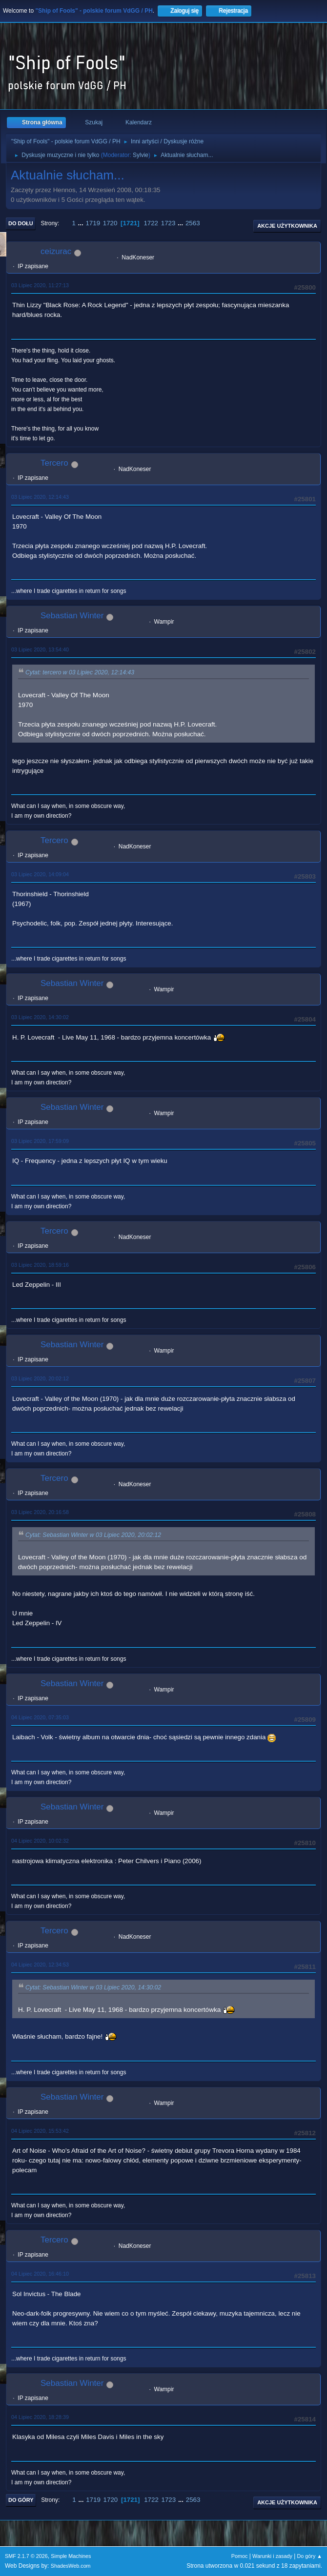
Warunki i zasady (272, 2556)
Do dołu (20, 223)
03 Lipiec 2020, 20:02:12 (40, 1378)
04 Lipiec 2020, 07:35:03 (40, 1717)
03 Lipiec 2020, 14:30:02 (40, 1017)
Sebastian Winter (72, 615)
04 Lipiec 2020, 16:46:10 (40, 2274)
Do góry (21, 2500)
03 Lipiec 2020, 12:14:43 (40, 497)
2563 (192, 223)
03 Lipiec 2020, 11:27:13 (40, 285)
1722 (150, 223)
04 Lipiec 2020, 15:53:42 (40, 2131)
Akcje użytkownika (287, 226)
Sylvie (140, 155)
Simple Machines (71, 2556)
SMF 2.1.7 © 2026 (26, 2556)
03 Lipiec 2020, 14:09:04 (40, 874)
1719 (92, 223)
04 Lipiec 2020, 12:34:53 (40, 1964)
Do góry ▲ (309, 2556)
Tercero (54, 463)
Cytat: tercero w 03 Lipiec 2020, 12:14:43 (79, 672)
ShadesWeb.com (71, 2566)
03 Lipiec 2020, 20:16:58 (40, 1512)
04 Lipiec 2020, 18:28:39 (40, 2417)
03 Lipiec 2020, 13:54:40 (40, 649)
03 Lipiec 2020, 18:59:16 (40, 1265)
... (81, 223)
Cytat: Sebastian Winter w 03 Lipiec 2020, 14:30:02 (93, 1987)
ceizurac (56, 251)
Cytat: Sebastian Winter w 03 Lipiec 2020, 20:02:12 (93, 1535)
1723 (168, 223)
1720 (110, 223)
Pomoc (239, 2556)
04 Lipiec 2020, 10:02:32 (40, 1841)
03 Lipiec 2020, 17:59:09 (40, 1141)
